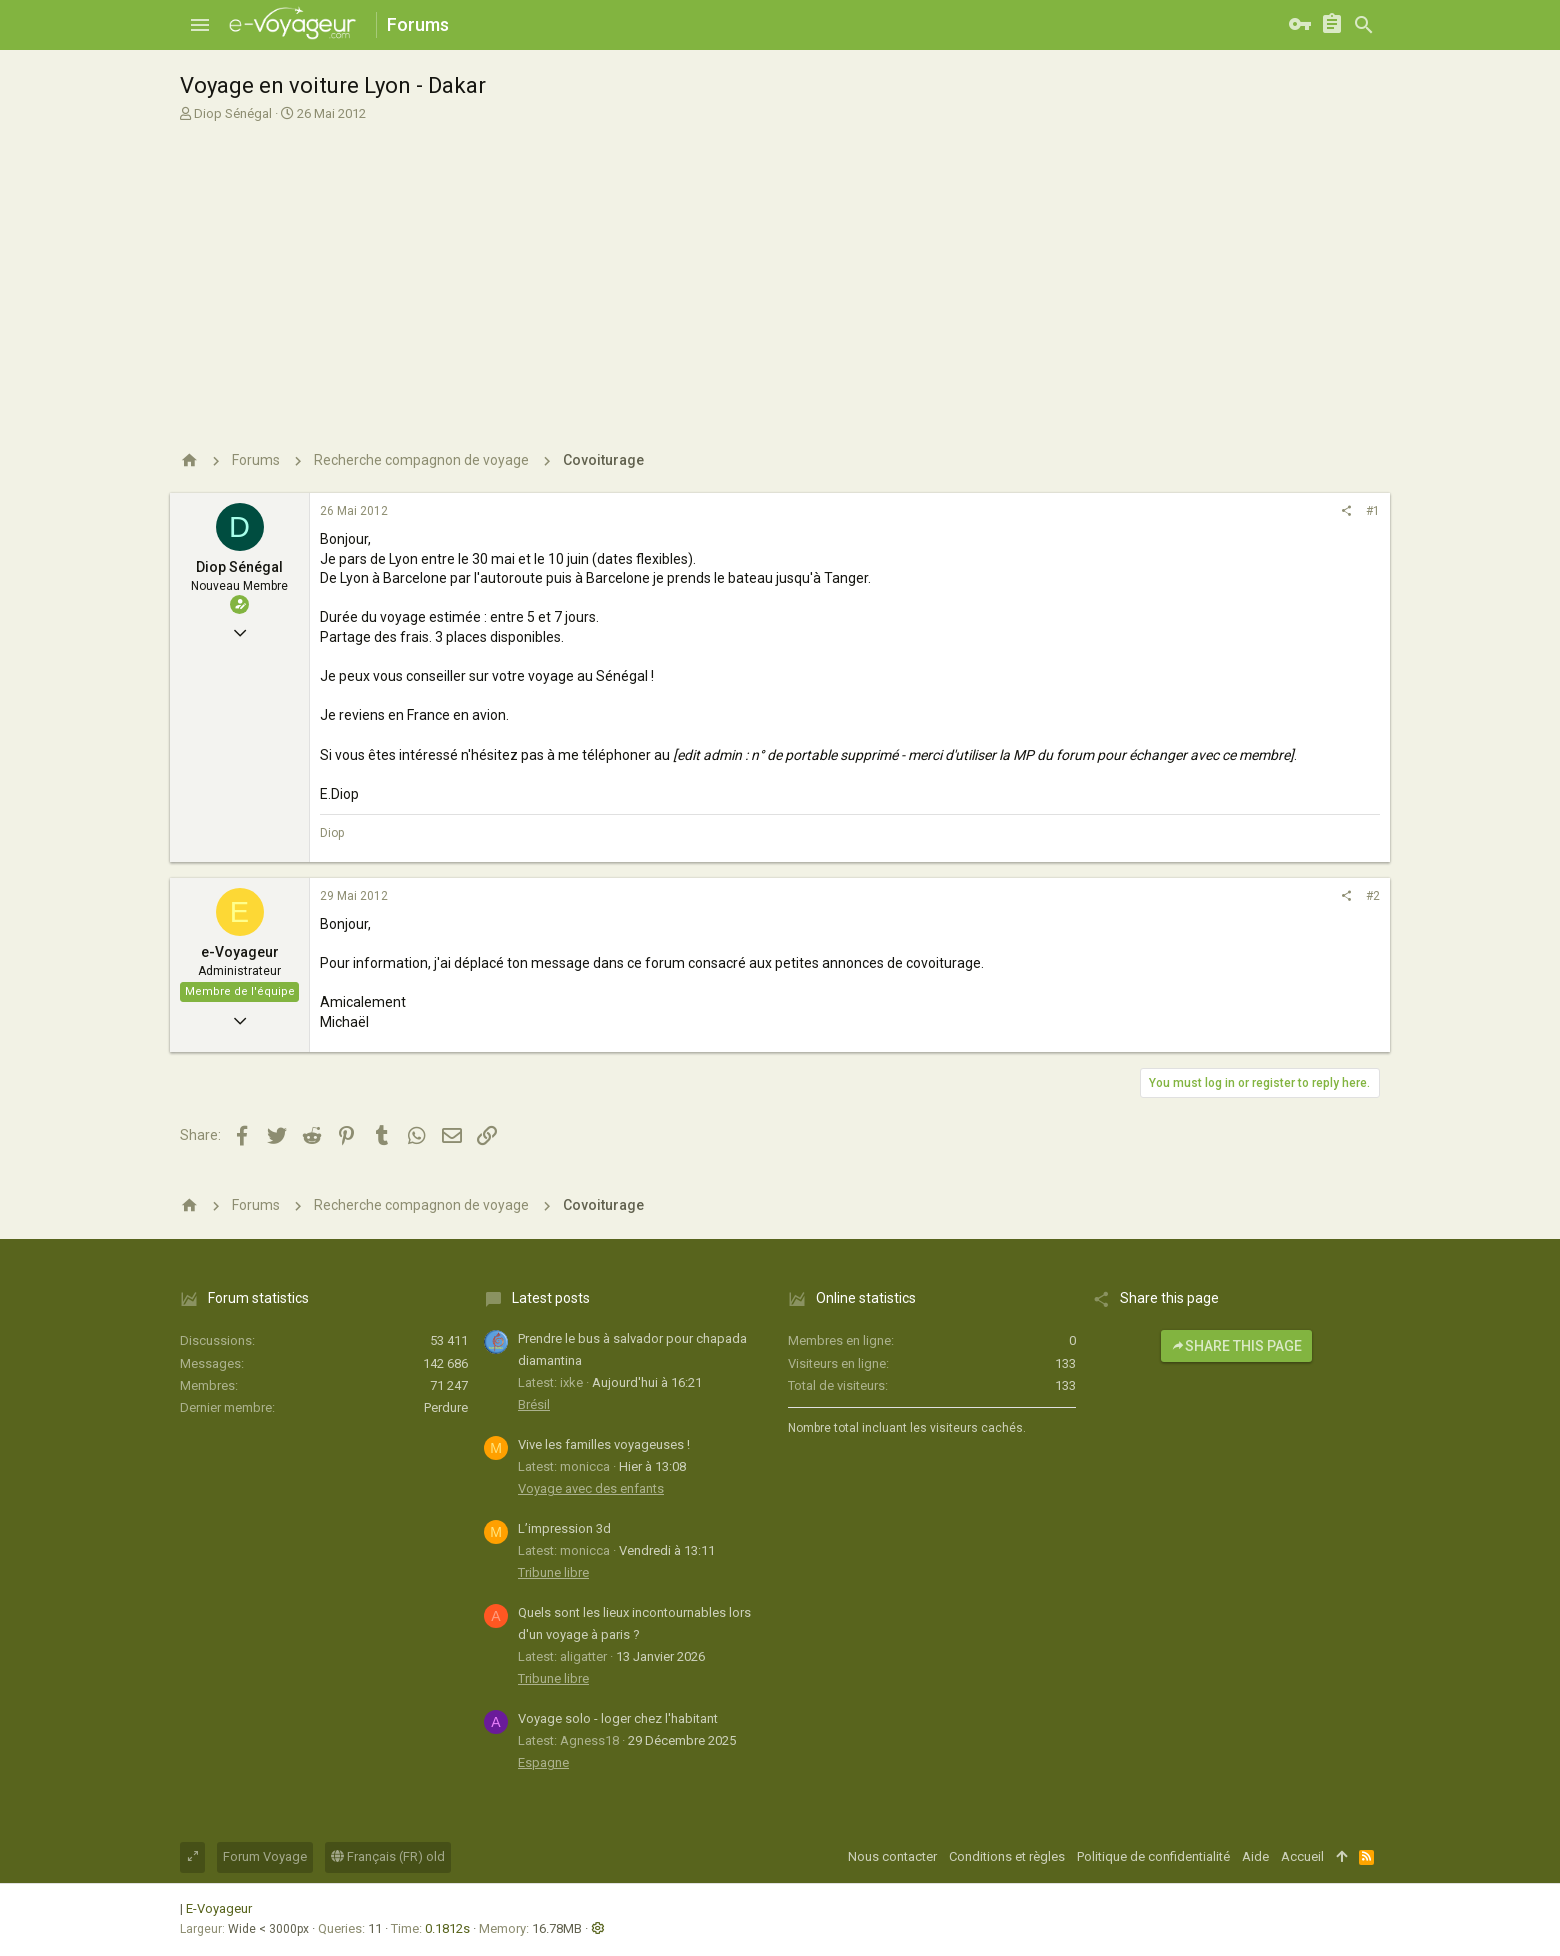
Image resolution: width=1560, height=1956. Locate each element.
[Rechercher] (1364, 25)
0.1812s (447, 1928)
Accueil (1302, 1856)
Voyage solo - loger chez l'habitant (618, 1718)
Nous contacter (892, 1856)
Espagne (543, 1762)
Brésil (534, 1404)
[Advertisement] (780, 278)
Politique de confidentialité (1153, 1856)
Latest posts (551, 1298)
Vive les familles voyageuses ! (604, 1444)
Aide (1255, 1856)
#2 (1373, 896)
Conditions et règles (1007, 1856)
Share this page (1236, 1346)
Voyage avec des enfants (591, 1488)
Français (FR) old (388, 1856)
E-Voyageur (219, 1908)
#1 (1373, 511)
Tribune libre (553, 1572)
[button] (200, 25)
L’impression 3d (564, 1528)
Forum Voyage (265, 1856)
